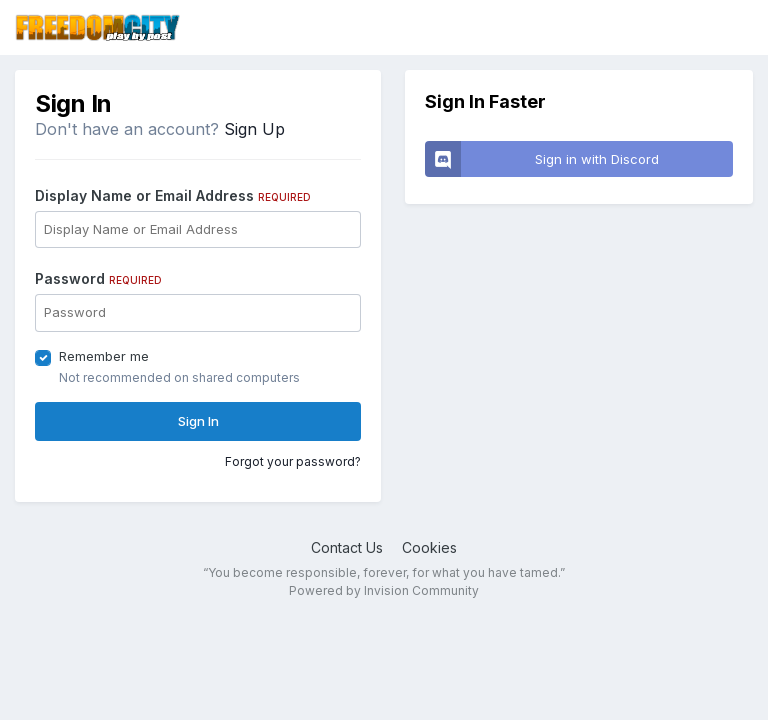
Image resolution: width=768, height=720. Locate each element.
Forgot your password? (293, 461)
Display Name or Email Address (173, 195)
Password (98, 278)
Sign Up (254, 129)
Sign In (198, 421)
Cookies (429, 547)
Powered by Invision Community (384, 590)
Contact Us (347, 547)
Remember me (104, 356)
